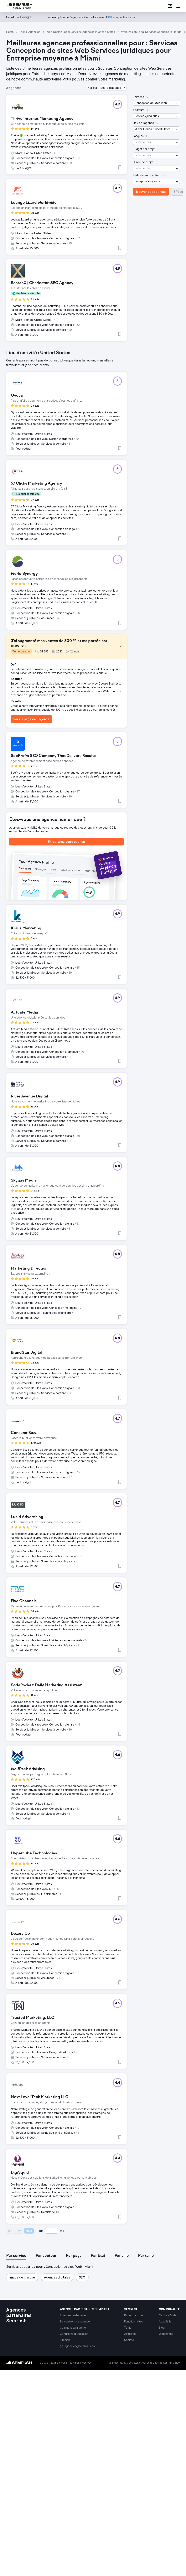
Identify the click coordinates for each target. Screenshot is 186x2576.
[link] (170, 6)
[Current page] (51, 2230)
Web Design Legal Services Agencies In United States (80, 31)
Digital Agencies (30, 31)
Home (10, 31)
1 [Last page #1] (63, 2230)
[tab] (16, 2256)
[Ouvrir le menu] (178, 6)
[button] (113, 87)
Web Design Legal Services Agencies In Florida (151, 31)
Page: (40, 2230)
